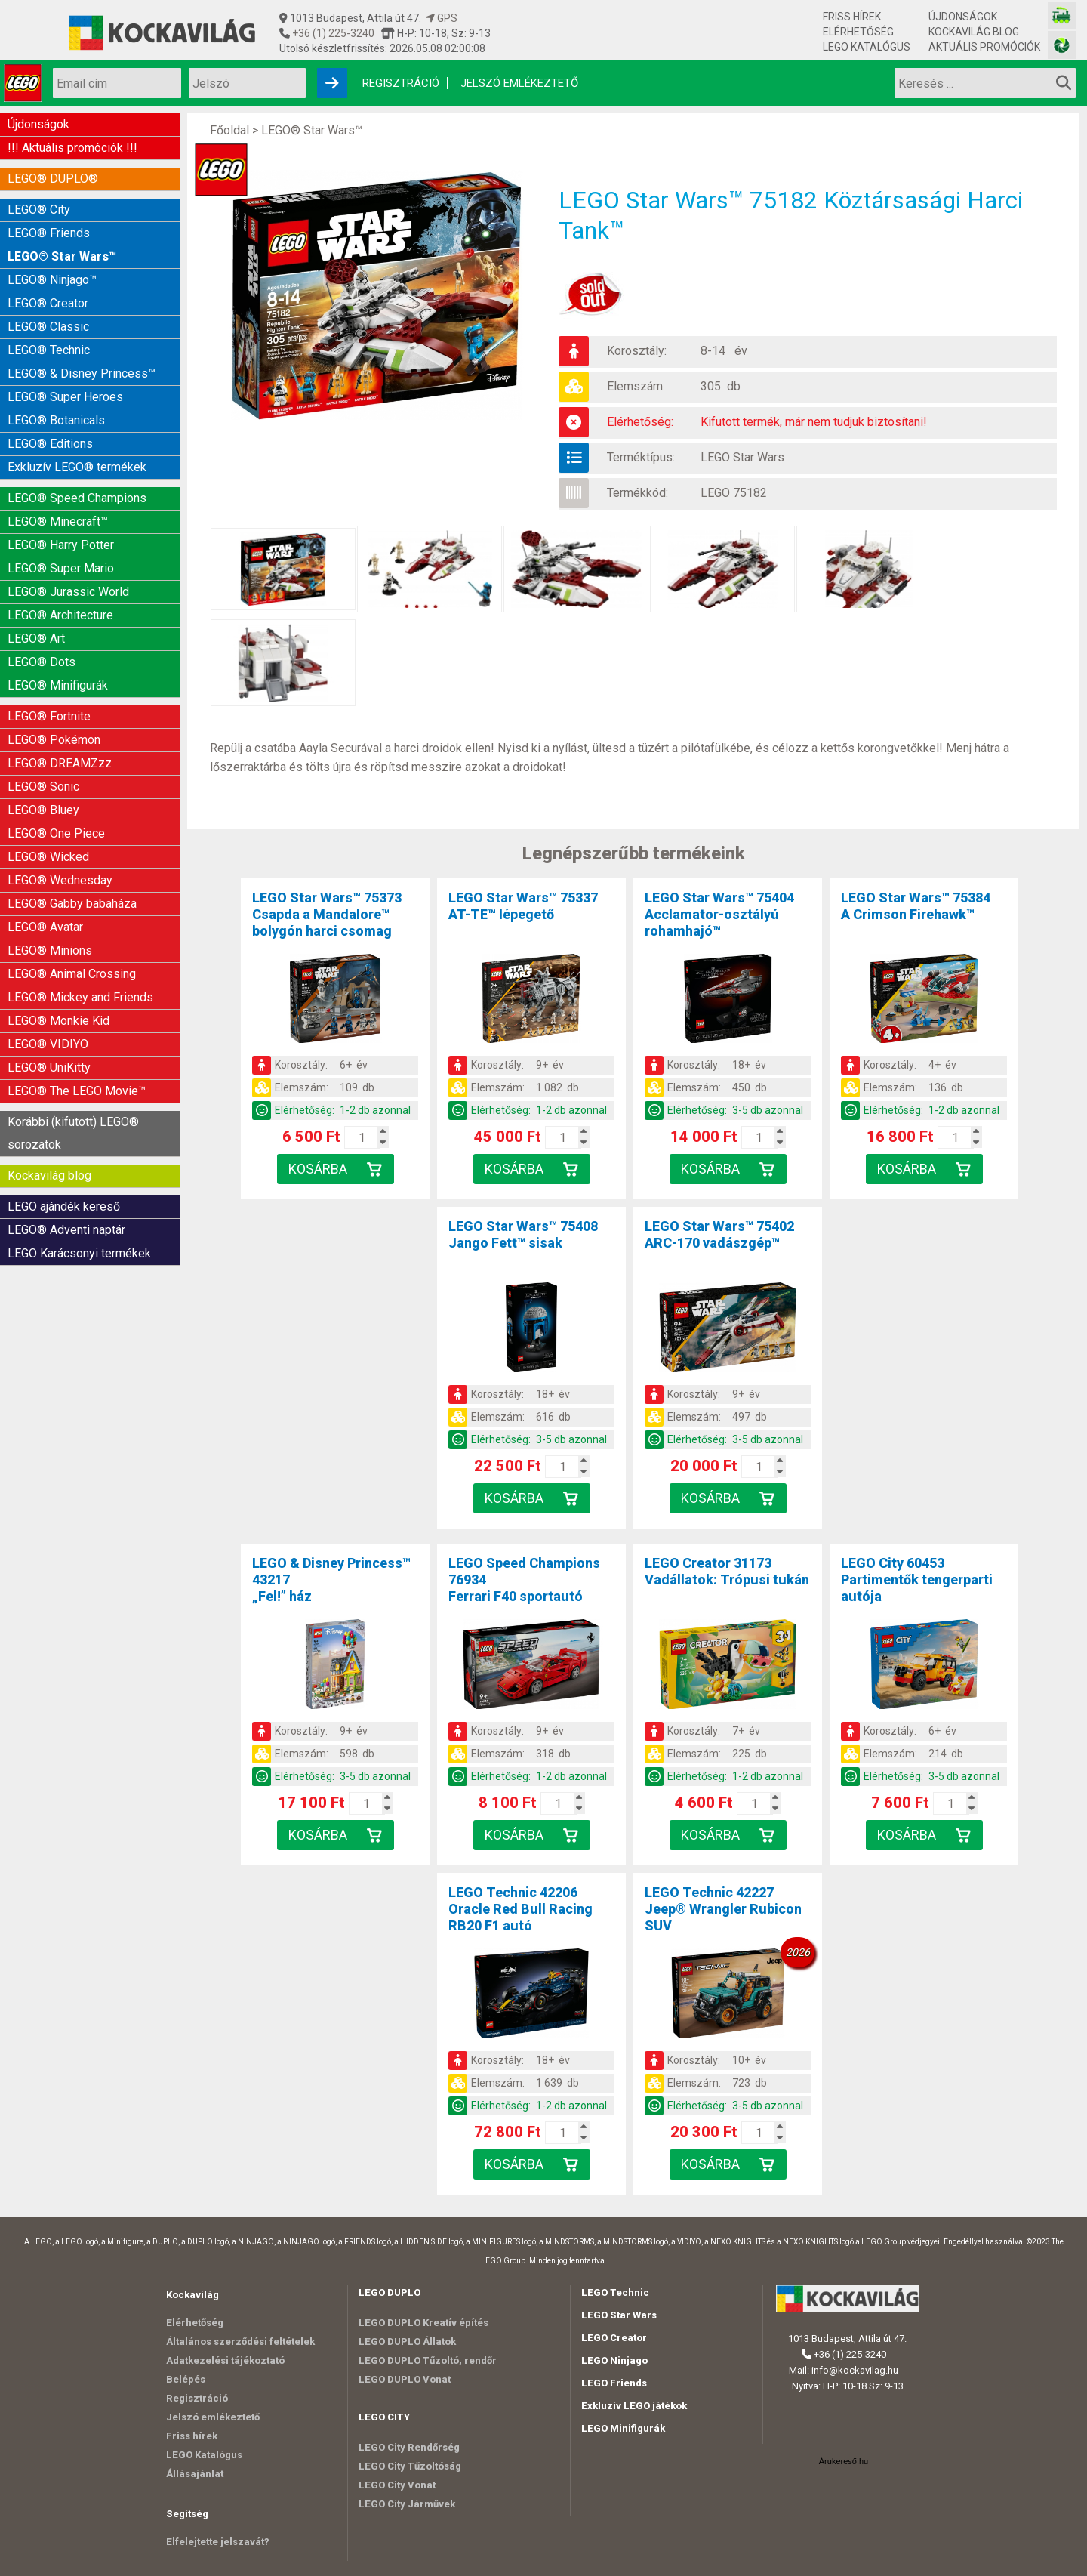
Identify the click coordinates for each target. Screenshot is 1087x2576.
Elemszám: (636, 386)
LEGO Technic (615, 2292)
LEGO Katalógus (866, 47)
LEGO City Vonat (397, 2485)
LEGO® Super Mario (61, 568)
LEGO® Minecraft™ (58, 521)
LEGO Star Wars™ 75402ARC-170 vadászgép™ (719, 1234)
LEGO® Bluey (43, 810)
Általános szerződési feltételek (240, 2341)
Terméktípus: (641, 457)
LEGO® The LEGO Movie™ (77, 1091)
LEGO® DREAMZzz (60, 763)
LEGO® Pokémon (54, 740)
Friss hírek (852, 17)
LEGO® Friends (49, 233)
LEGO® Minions (50, 950)
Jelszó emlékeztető (519, 83)
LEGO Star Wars (742, 457)
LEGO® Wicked (48, 857)
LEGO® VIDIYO (48, 1044)
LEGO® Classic (48, 326)
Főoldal (229, 130)
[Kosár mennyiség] (362, 1137)
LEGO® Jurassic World (68, 592)
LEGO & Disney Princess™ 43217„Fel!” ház (331, 1579)
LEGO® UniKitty (49, 1067)
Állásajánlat (194, 2473)
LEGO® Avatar (45, 927)
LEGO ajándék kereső (64, 1206)
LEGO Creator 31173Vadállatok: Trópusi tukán (727, 1571)
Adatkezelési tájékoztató (225, 2360)
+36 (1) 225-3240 (332, 33)
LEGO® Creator (48, 303)
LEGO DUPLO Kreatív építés (423, 2322)
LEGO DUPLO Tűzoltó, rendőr (428, 2360)
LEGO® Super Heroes (65, 397)
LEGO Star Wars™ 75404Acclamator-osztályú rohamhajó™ (719, 914)
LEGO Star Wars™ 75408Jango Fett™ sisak (523, 1234)
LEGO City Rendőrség (409, 2447)
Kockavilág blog (973, 32)
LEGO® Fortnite (49, 716)
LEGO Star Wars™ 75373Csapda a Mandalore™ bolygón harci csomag (327, 914)
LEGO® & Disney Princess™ (82, 373)
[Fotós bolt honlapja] (1062, 45)
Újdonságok (962, 17)
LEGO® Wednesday (60, 880)
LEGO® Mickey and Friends (80, 997)
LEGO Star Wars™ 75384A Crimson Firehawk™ (915, 906)
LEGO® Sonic (43, 786)
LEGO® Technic (49, 350)
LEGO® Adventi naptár (66, 1230)
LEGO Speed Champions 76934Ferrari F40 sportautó (524, 1579)
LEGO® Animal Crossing (72, 974)
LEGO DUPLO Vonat (405, 2379)
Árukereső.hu (843, 2461)
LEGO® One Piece (56, 833)
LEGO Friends (614, 2383)
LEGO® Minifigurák (58, 685)
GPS (441, 18)
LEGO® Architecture (60, 615)
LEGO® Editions (50, 444)
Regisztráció (400, 83)
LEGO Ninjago (614, 2360)
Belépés (185, 2379)
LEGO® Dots (41, 662)
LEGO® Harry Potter (61, 545)
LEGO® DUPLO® (53, 178)
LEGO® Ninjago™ (52, 280)
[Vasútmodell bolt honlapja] (1062, 15)
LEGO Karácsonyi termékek (79, 1253)
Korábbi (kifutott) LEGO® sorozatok (73, 1133)
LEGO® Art (36, 638)
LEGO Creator (614, 2337)
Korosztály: (637, 351)
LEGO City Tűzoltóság (410, 2466)
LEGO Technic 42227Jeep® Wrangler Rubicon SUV (723, 1908)
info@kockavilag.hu (854, 2370)
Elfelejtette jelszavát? (217, 2541)
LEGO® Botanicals (56, 420)
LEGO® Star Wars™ (62, 256)
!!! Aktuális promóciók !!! (72, 147)
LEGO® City (39, 209)
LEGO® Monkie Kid (58, 1020)
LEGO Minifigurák (623, 2428)
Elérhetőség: (640, 422)
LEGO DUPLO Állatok (407, 2341)
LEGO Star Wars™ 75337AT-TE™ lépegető (523, 906)
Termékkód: (637, 493)
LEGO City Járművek (407, 2504)
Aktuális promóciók (984, 47)
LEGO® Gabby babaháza (72, 903)
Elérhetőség (858, 32)
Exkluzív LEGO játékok (634, 2405)
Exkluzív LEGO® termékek (77, 467)
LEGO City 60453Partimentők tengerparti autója (917, 1579)
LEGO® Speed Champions (77, 498)
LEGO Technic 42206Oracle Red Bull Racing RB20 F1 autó (520, 1908)
